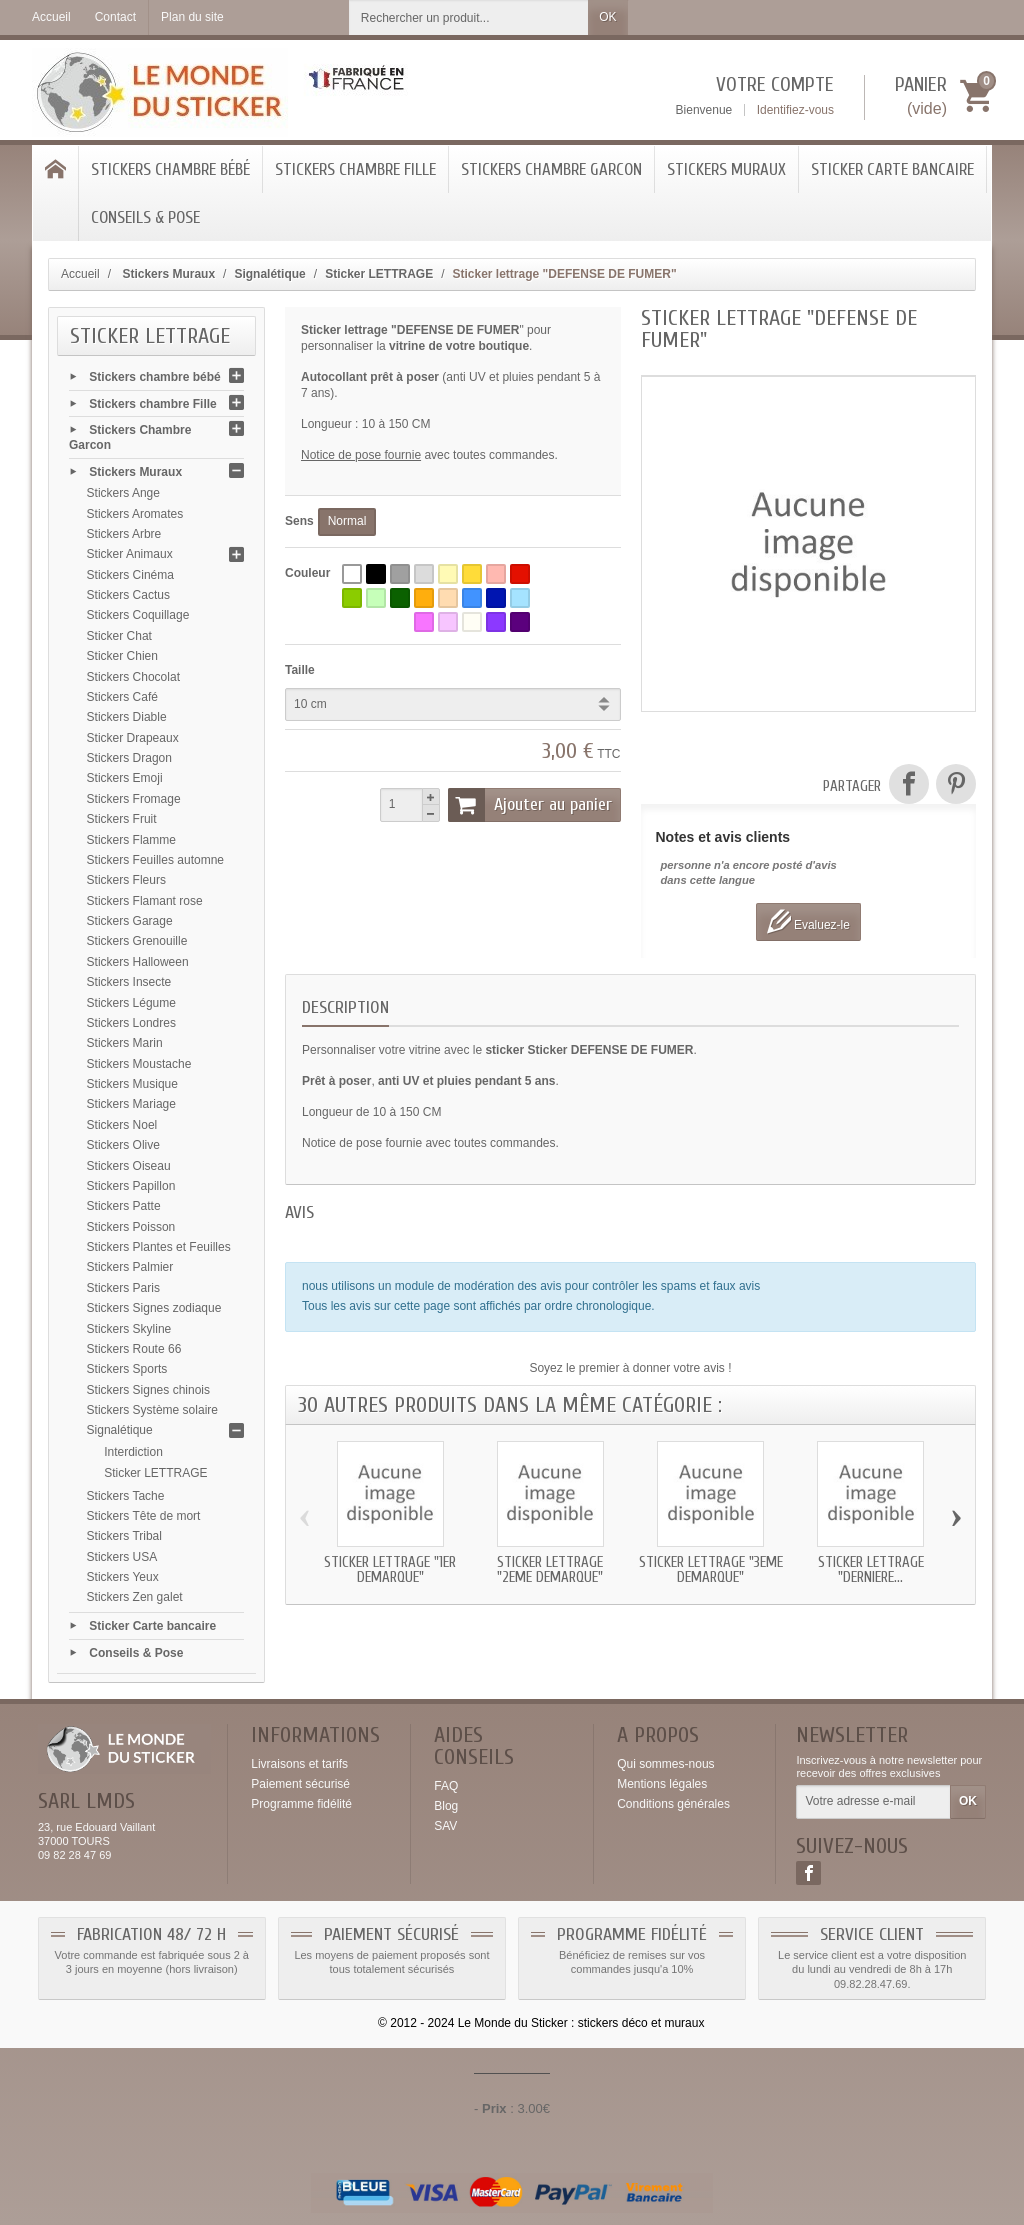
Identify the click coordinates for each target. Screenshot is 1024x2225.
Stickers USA (122, 1557)
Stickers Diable (127, 717)
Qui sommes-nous (665, 1764)
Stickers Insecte (129, 982)
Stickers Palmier (130, 1267)
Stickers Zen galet (135, 1597)
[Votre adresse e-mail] (873, 1802)
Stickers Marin (125, 1043)
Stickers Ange (123, 493)
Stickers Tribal (124, 1536)
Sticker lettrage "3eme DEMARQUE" (711, 1570)
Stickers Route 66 (134, 1349)
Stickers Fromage (134, 799)
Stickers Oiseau (129, 1166)
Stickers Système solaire (152, 1410)
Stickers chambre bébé (170, 169)
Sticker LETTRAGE (155, 1473)
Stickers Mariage (131, 1104)
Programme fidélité (301, 1804)
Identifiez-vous (795, 110)
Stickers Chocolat (133, 677)
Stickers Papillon (131, 1186)
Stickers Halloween (138, 962)
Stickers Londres (131, 1023)
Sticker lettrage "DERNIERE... (871, 1570)
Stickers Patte (124, 1206)
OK (607, 17)
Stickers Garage (130, 921)
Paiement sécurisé (300, 1784)
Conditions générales (673, 1804)
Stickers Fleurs (126, 880)
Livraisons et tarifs (299, 1764)
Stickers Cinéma (130, 575)
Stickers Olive (123, 1145)
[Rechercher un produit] (469, 17)
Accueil (80, 274)
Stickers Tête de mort (144, 1516)
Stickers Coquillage (138, 615)
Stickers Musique (132, 1084)
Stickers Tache (126, 1496)
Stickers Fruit (122, 819)
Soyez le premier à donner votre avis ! (630, 1368)
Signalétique (120, 1430)
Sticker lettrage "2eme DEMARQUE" (550, 1570)
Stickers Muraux (726, 169)
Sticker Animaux (130, 554)
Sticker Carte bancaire (892, 169)
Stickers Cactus (128, 595)
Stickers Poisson (131, 1227)
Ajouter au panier (530, 805)
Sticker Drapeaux (133, 738)
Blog (446, 1806)
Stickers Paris (123, 1288)
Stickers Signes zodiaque (154, 1308)
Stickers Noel (122, 1125)
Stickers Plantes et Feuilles (159, 1247)
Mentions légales (662, 1784)
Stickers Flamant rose (145, 901)
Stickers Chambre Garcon (551, 169)
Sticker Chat (119, 636)
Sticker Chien (122, 656)
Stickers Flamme (131, 840)
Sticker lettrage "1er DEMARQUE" (390, 1570)
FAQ (446, 1786)
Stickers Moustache (139, 1064)
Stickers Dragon (129, 758)
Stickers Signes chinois (148, 1390)
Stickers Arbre (124, 534)
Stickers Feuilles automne (155, 860)
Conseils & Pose (145, 217)
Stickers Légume (131, 1003)
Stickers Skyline (129, 1329)
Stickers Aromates (135, 514)
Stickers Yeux (123, 1577)
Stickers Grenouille (137, 941)
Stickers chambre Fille (355, 169)
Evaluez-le (808, 921)
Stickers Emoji (125, 778)
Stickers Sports (127, 1369)
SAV (445, 1826)
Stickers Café (122, 697)
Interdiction (133, 1452)
